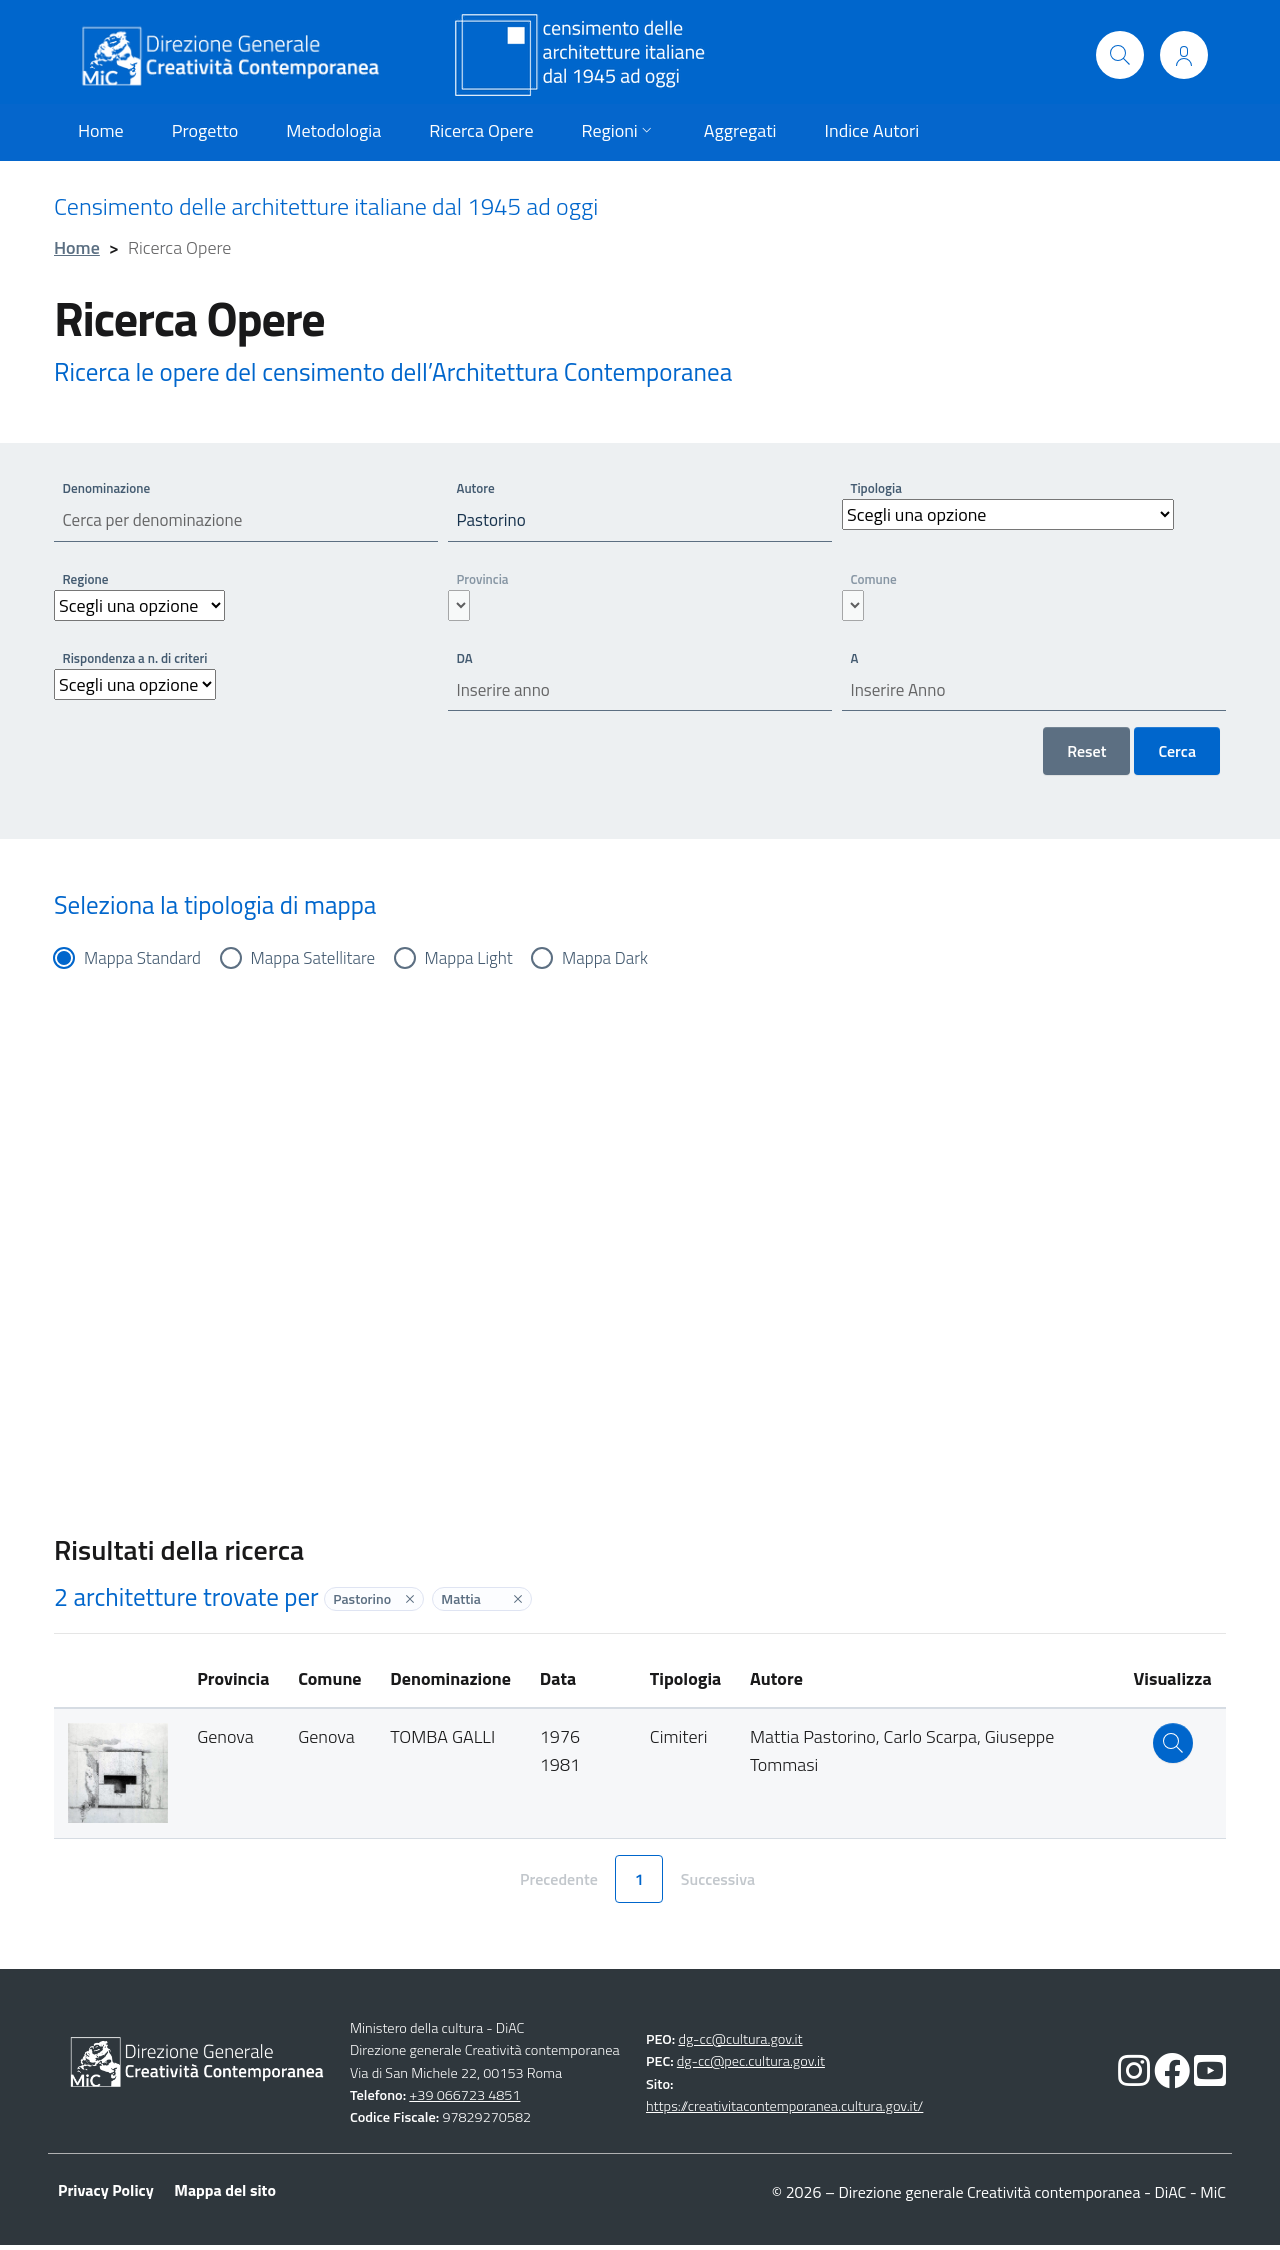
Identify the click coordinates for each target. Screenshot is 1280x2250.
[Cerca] (1120, 55)
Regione (87, 580)
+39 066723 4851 (464, 2100)
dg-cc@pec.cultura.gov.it (751, 2067)
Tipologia (878, 487)
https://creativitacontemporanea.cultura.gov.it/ (784, 2112)
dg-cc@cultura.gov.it (740, 2044)
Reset (1086, 756)
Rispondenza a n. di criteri (139, 659)
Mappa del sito (225, 2195)
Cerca (1177, 756)
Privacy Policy (106, 2195)
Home (77, 247)
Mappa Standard (146, 962)
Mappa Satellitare (323, 962)
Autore (477, 487)
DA (465, 659)
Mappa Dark (626, 962)
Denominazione (109, 487)
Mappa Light (485, 962)
